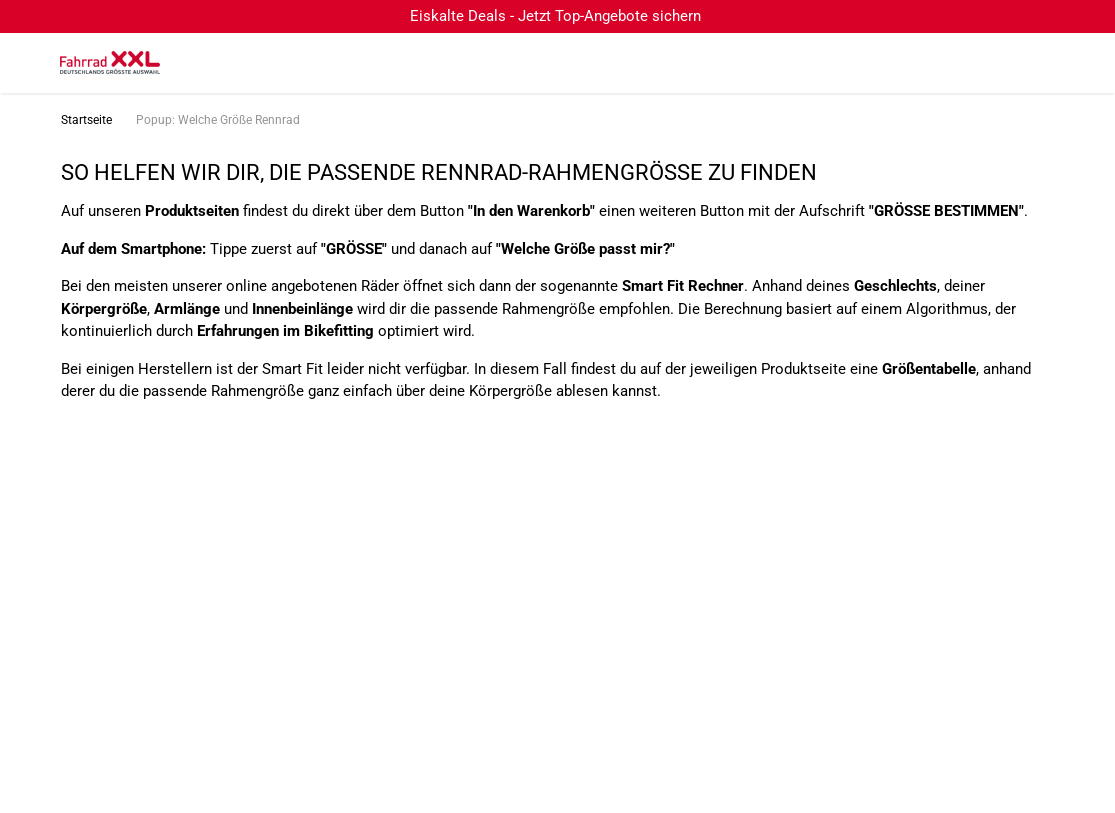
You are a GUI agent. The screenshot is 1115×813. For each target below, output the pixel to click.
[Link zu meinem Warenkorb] (1080, 63)
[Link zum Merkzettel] (1040, 63)
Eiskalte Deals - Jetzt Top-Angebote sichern (555, 16)
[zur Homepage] (110, 62)
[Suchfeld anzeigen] (1000, 63)
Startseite (86, 120)
